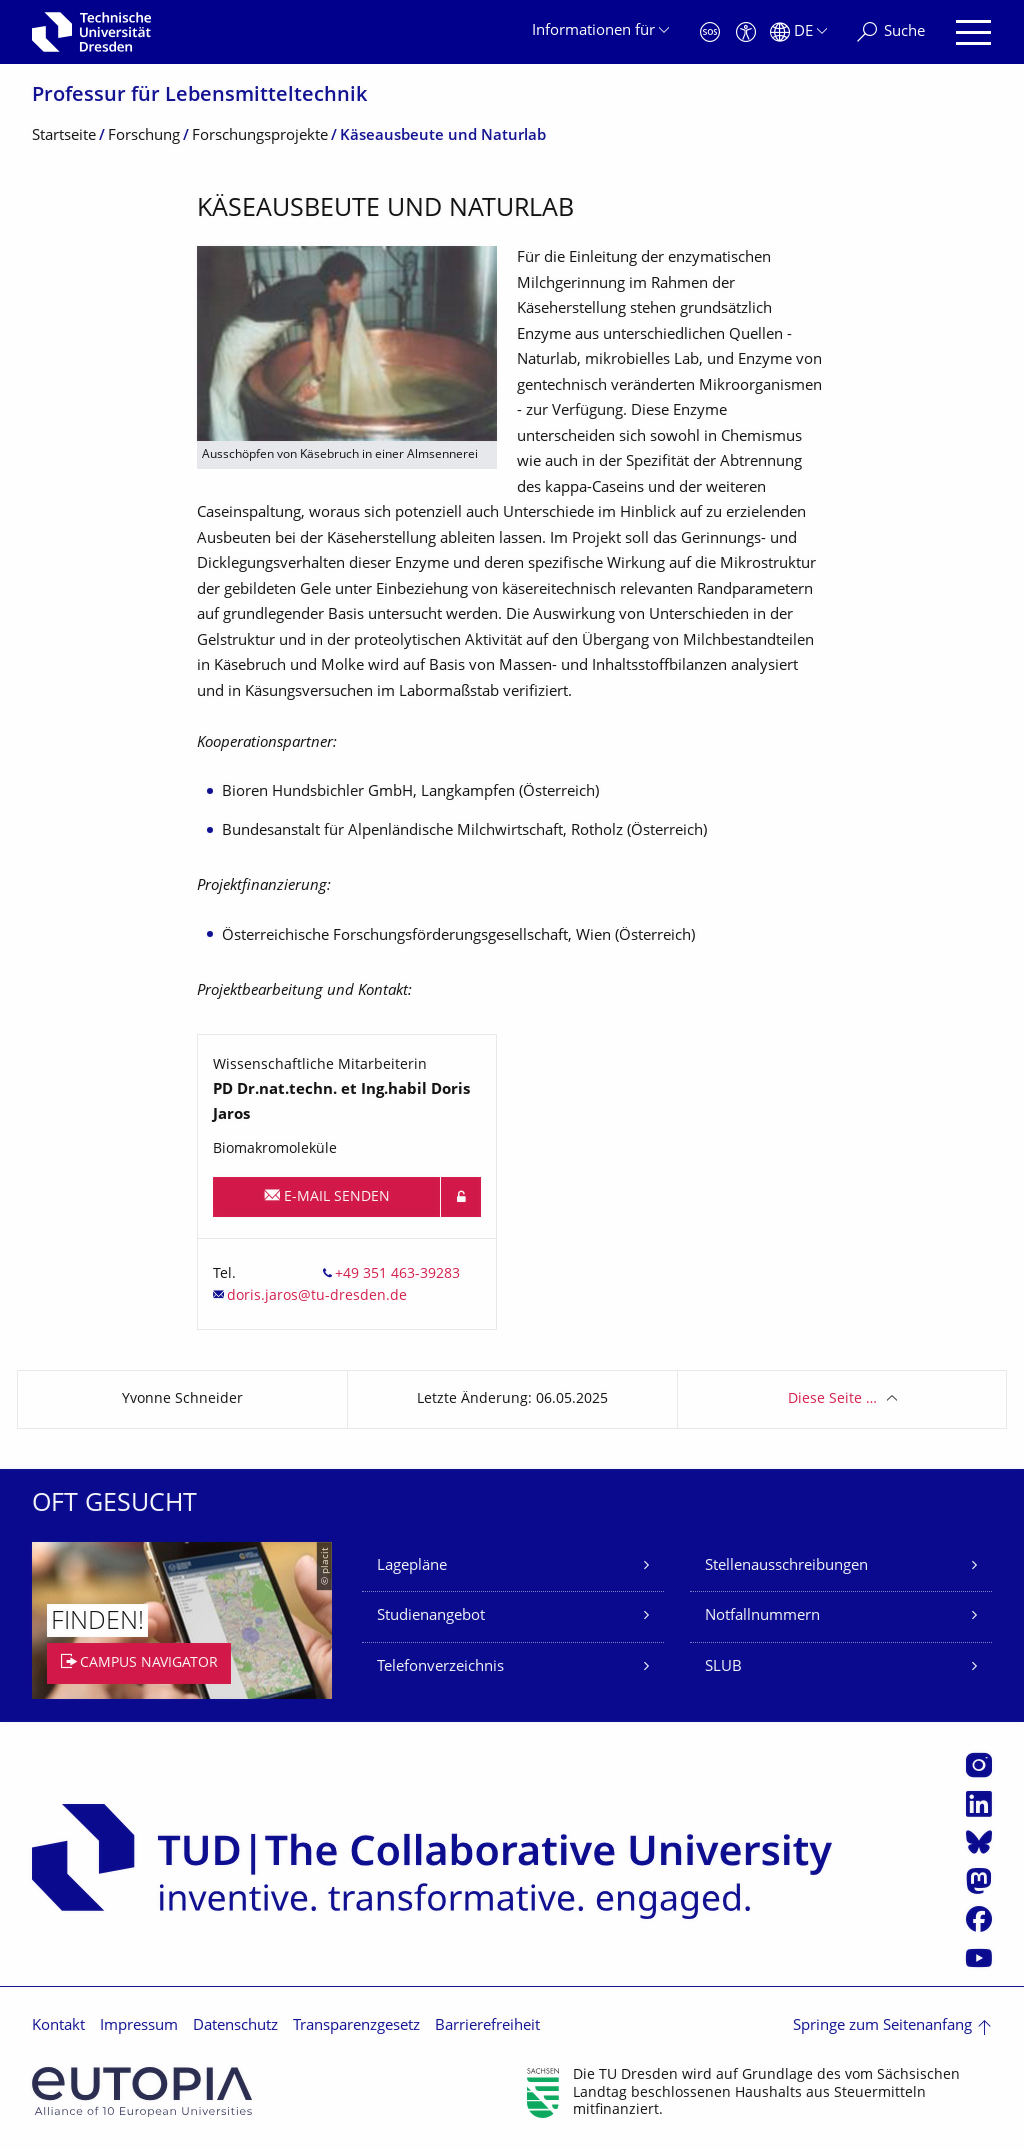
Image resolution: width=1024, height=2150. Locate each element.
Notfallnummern (762, 1616)
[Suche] (891, 32)
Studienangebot (431, 1616)
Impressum (139, 2026)
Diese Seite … (832, 1399)
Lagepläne (412, 1566)
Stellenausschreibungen (786, 1566)
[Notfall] (710, 32)
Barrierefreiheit (487, 2026)
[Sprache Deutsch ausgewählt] (798, 32)
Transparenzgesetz (356, 2026)
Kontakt (58, 2026)
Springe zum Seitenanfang (882, 2026)
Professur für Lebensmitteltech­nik (199, 96)
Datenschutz (235, 2026)
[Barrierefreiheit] (746, 32)
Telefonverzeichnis (440, 1667)
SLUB (723, 1667)
